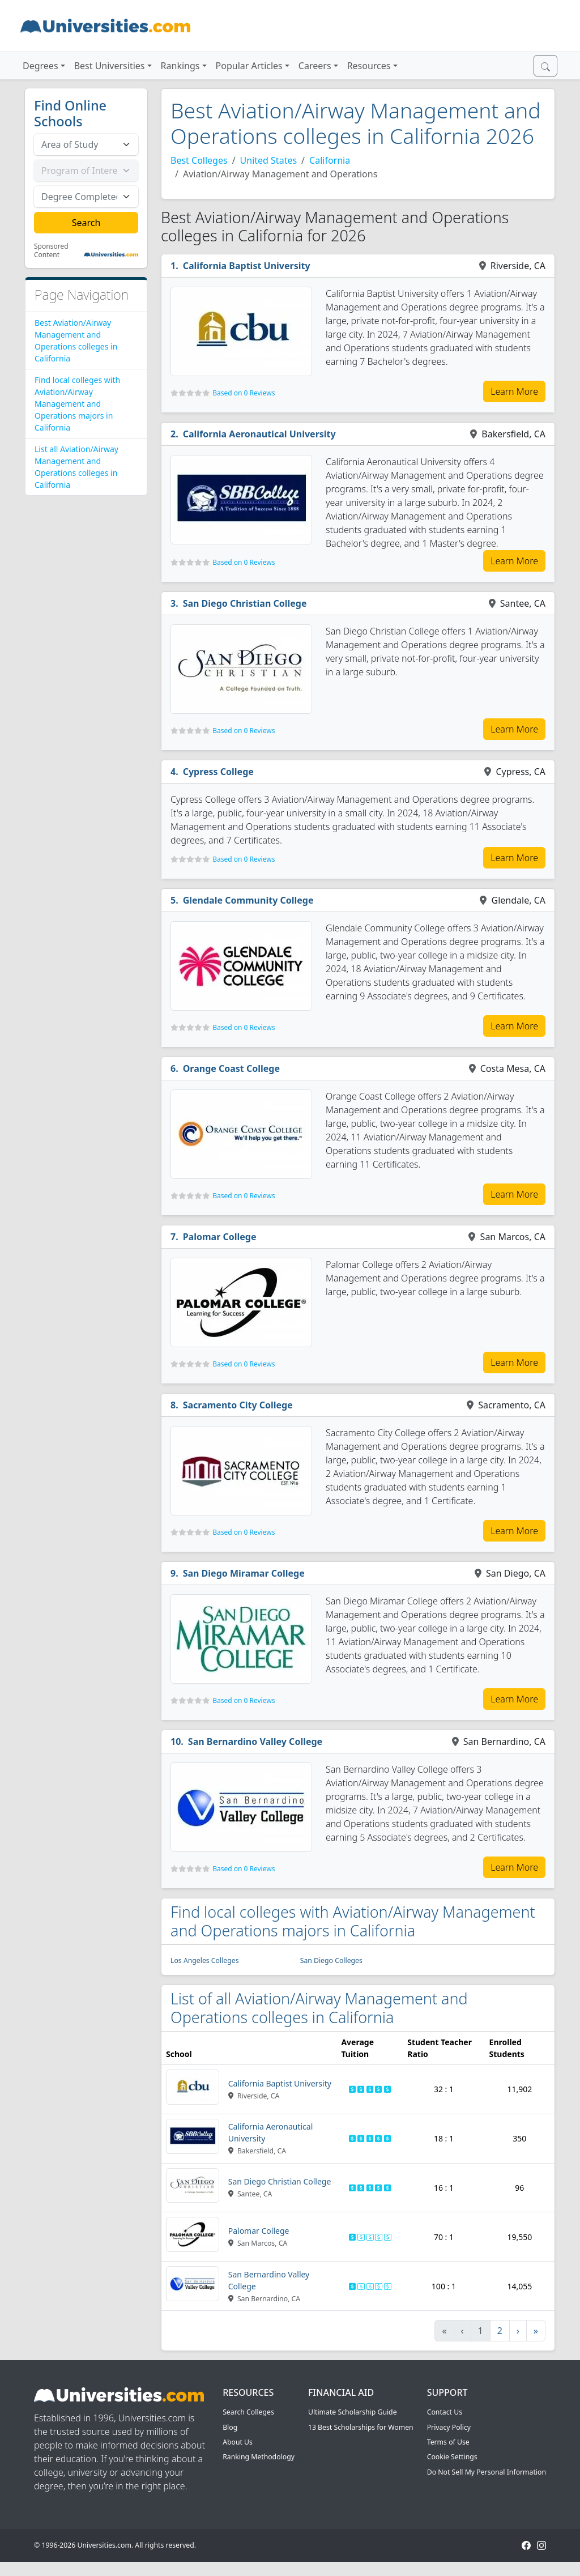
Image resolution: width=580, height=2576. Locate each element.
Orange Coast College (231, 1068)
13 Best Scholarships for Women (360, 2427)
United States (268, 160)
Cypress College (218, 771)
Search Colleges (248, 2412)
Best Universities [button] (109, 65)
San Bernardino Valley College (255, 1741)
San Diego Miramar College (244, 1573)
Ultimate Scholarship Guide (352, 2412)
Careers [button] (314, 65)
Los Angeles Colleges (204, 1960)
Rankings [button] (180, 65)
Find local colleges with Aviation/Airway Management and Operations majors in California (77, 403)
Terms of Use (448, 2442)
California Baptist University (246, 265)
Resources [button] (369, 65)
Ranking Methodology (259, 2457)
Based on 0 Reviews (243, 393)
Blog (230, 2427)
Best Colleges (199, 160)
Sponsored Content (51, 250)
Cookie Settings (452, 2457)
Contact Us (444, 2412)
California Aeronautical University (259, 434)
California (329, 160)
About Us (238, 2442)
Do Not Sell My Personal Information (486, 2472)
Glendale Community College (248, 900)
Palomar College (220, 1236)
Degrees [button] (40, 65)
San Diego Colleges (331, 1960)
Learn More (514, 391)
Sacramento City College (238, 1405)
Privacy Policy (449, 2427)
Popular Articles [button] (249, 65)
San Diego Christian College (245, 603)
